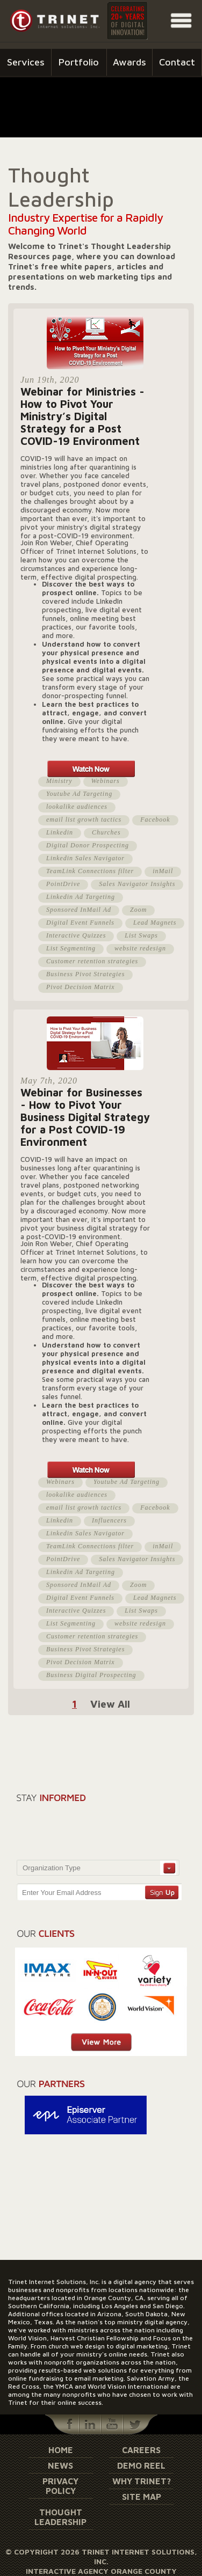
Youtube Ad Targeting (79, 793)
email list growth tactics (83, 819)
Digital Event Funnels (80, 922)
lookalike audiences (76, 806)
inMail (163, 871)
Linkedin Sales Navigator (85, 858)
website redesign (140, 948)
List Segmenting (71, 948)
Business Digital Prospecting (91, 1675)
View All (110, 1703)
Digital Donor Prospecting (87, 845)
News (60, 2465)
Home (60, 2450)
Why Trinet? (141, 2481)
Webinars (105, 781)
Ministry (59, 781)
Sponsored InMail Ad (78, 909)
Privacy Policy (60, 2486)
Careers (141, 2450)
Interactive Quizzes (76, 935)
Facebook (155, 819)
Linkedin (59, 832)
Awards (129, 62)
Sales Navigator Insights (137, 884)
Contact (177, 62)
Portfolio (79, 62)
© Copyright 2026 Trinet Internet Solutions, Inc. (101, 2556)
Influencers (109, 1520)
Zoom (138, 909)
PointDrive (63, 884)
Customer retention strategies (92, 961)
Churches (106, 832)
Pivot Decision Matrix (80, 987)
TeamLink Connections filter (90, 871)
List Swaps (141, 935)
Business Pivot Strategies (85, 974)
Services (26, 62)
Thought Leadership (60, 2517)
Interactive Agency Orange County (101, 2570)
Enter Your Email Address (61, 1893)
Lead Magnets (154, 922)
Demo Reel (141, 2465)
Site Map (141, 2496)
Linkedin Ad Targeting (80, 897)
